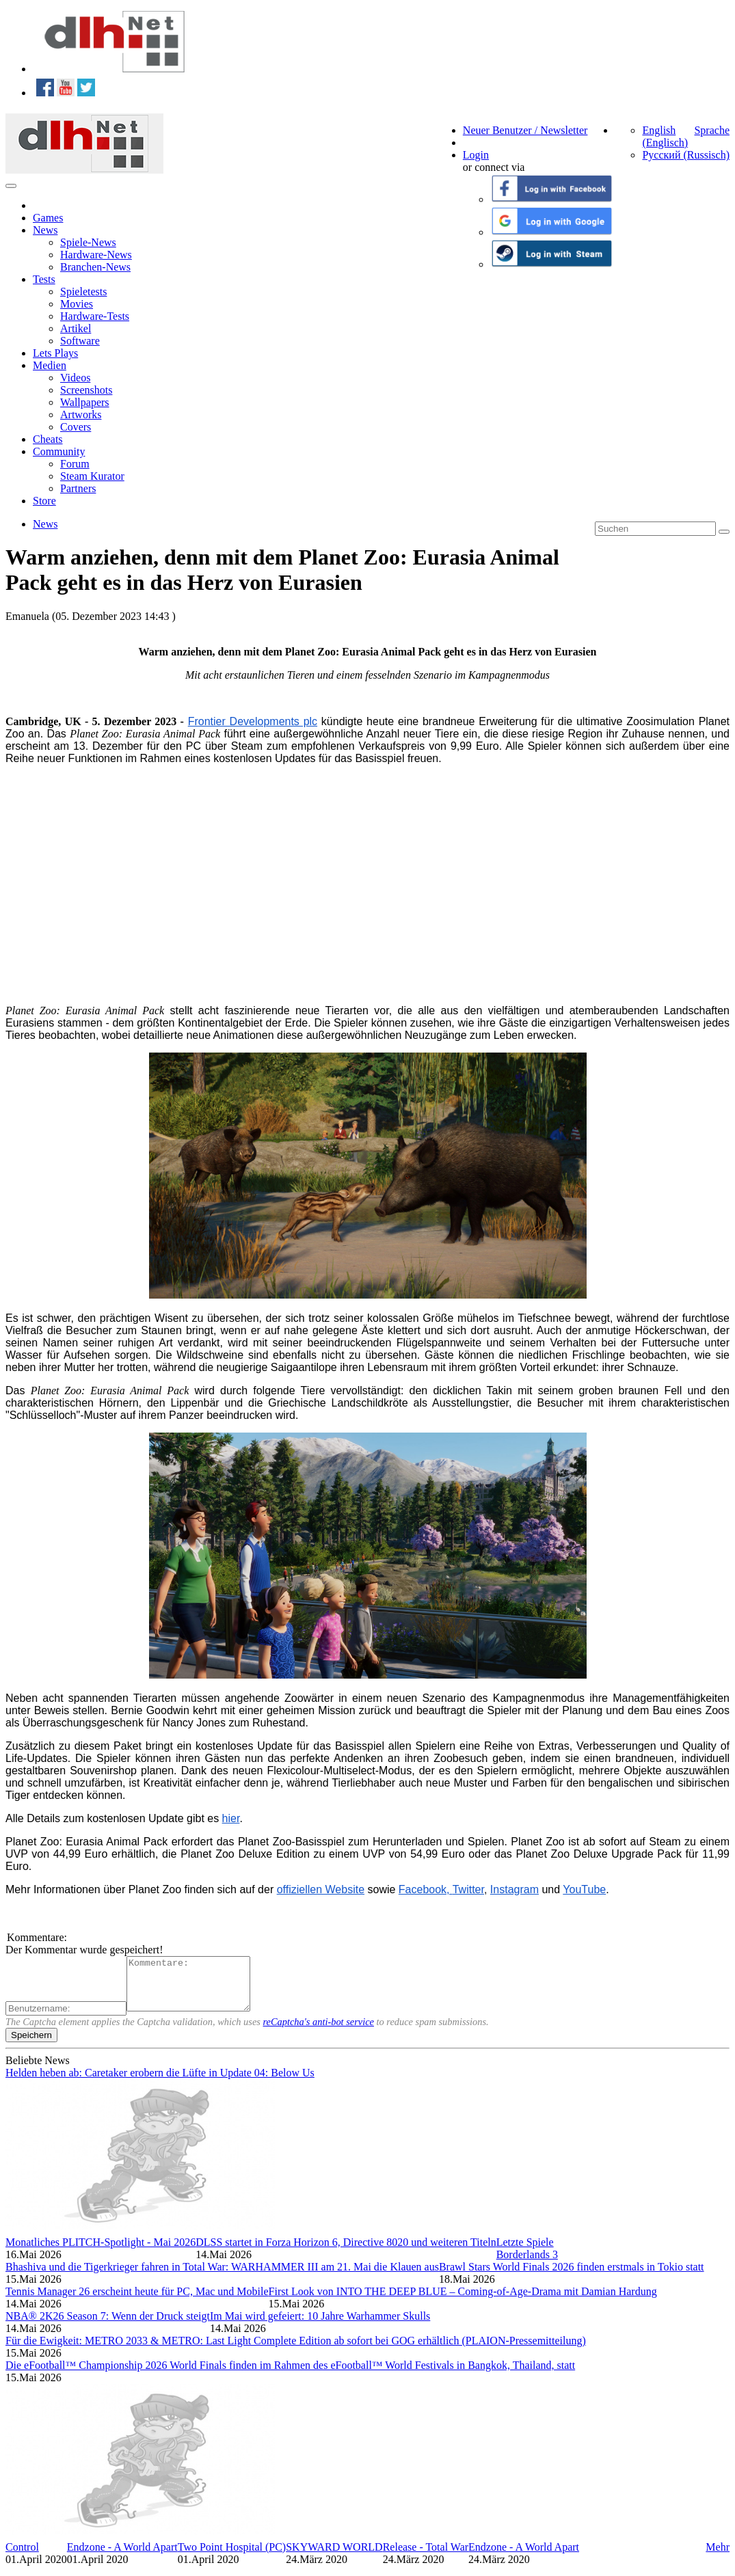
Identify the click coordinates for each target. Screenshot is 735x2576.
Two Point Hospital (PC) (232, 2557)
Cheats (48, 439)
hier (231, 1818)
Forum (75, 464)
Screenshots (86, 390)
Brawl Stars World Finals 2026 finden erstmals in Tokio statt (571, 2277)
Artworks (80, 414)
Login (476, 155)
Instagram (514, 1889)
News (45, 230)
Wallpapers (84, 402)
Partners (78, 488)
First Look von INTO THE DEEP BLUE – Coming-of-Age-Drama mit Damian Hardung (463, 2301)
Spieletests (83, 291)
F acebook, (426, 1889)
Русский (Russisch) (686, 155)
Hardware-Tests (94, 316)
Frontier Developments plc (252, 721)
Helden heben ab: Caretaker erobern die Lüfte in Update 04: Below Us (160, 2083)
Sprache (712, 130)
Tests (44, 279)
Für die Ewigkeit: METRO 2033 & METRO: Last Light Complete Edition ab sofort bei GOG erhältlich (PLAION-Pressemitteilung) (295, 2351)
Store (44, 500)
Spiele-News (88, 242)
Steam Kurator (92, 476)
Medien (49, 365)
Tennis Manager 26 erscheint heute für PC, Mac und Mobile (137, 2301)
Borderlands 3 (527, 2264)
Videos (75, 377)
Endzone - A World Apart (122, 2557)
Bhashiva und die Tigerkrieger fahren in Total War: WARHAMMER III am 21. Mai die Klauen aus (222, 2277)
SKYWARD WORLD (334, 2557)
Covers (75, 427)
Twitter (468, 1889)
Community (59, 451)
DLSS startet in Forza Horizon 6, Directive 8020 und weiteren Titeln (346, 2252)
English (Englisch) (665, 136)
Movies (76, 304)
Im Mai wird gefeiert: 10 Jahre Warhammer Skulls (320, 2326)
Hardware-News (96, 254)
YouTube (584, 1889)
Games (48, 217)
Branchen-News (95, 267)
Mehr (718, 2557)
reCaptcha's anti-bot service (318, 2031)
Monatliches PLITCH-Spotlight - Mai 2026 (100, 2252)
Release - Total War (425, 2557)
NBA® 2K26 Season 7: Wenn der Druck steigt (107, 2326)
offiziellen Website (320, 1889)
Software (80, 341)
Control (22, 2557)
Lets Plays (55, 353)
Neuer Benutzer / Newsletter (525, 130)
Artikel (75, 328)
